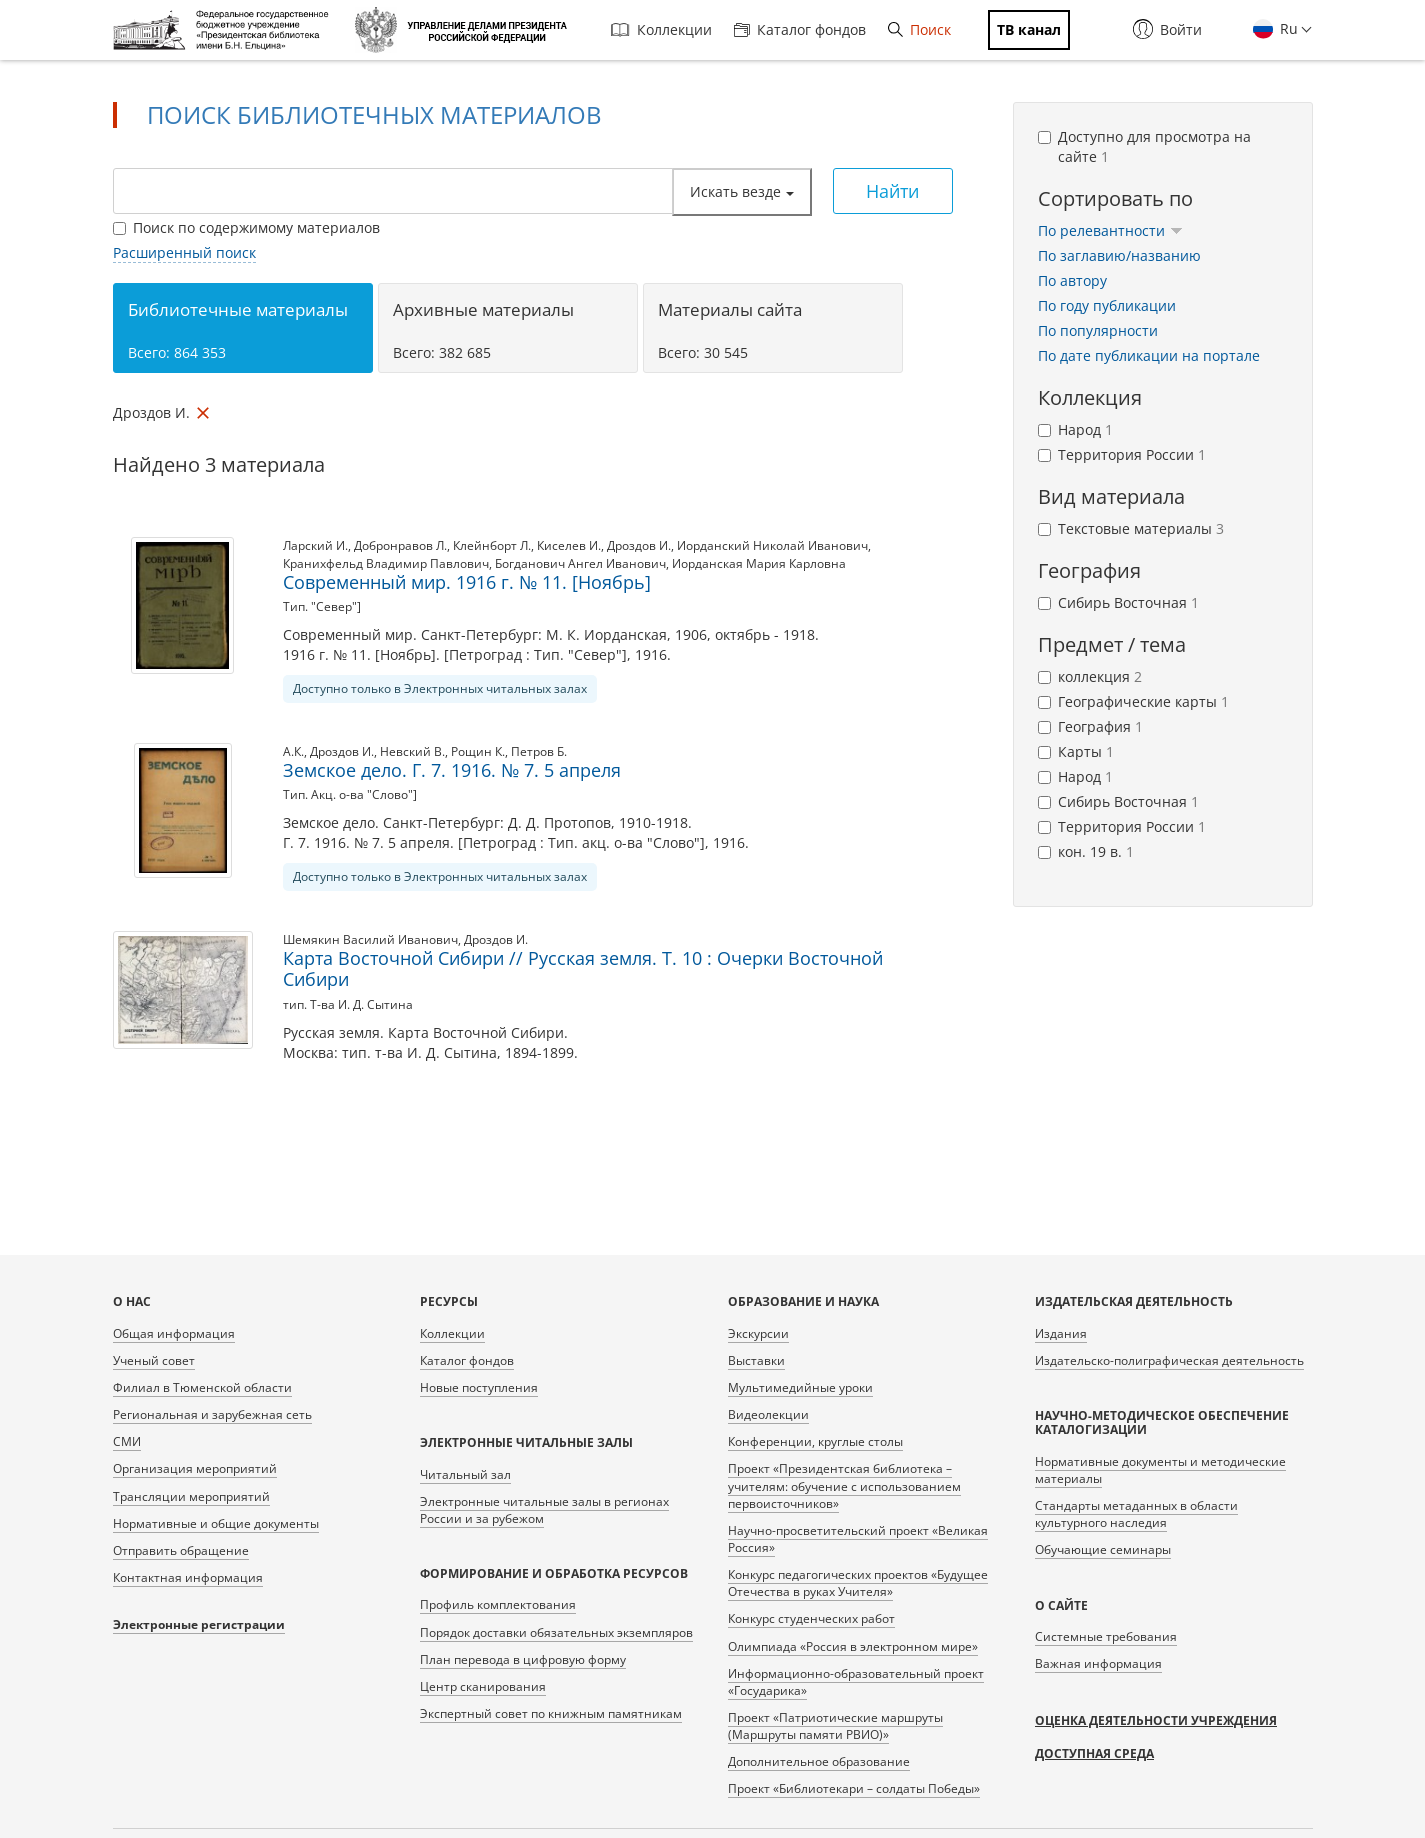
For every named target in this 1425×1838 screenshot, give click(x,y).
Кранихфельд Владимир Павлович (386, 563)
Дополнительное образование (819, 1761)
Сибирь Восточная (1118, 602)
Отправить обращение (181, 1550)
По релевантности (1110, 230)
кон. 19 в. (1086, 851)
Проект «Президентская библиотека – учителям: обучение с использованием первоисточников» (844, 1485)
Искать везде (742, 191)
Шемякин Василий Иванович (370, 939)
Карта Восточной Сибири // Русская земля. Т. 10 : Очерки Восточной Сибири (583, 969)
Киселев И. (569, 545)
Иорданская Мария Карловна (759, 563)
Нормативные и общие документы (216, 1523)
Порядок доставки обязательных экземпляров (556, 1632)
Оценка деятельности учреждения (1156, 1720)
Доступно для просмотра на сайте (1144, 146)
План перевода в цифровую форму (523, 1659)
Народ (1075, 429)
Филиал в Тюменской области (202, 1387)
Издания (1061, 1333)
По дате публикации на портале (1149, 355)
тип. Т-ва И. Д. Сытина (348, 1004)
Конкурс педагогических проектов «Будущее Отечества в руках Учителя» (858, 1583)
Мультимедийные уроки (800, 1387)
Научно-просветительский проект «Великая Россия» (858, 1539)
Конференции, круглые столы (815, 1441)
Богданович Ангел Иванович (580, 563)
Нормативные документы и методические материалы (1160, 1470)
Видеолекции (768, 1414)
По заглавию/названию (1119, 255)
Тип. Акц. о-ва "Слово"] (350, 794)
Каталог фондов (800, 29)
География (1090, 726)
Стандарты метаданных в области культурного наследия (1136, 1514)
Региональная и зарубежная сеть (212, 1414)
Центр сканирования (483, 1686)
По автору (1072, 280)
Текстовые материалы (1131, 528)
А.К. (293, 751)
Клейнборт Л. (492, 545)
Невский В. (412, 751)
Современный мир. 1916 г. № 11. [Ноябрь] (467, 582)
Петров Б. (539, 751)
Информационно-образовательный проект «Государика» (856, 1682)
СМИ (127, 1441)
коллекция (1090, 676)
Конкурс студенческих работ (811, 1618)
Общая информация (174, 1333)
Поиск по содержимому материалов (246, 227)
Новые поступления (479, 1387)
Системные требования (1106, 1636)
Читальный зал (465, 1474)
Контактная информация (188, 1577)
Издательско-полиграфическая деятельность (1169, 1360)
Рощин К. (478, 751)
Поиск (919, 29)
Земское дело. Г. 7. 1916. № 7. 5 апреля (452, 770)
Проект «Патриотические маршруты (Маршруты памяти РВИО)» (835, 1726)
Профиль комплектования (498, 1604)
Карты (1076, 751)
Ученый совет (154, 1360)
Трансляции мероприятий (191, 1496)
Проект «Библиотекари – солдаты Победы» (854, 1788)
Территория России (1122, 454)
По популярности (1098, 330)
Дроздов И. (639, 545)
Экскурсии (758, 1333)
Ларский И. (315, 545)
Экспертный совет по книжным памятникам (551, 1713)
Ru (1287, 28)
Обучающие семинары (1103, 1549)
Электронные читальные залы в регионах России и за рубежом (544, 1510)
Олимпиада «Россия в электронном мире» (853, 1646)
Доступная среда (1094, 1753)
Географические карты (1133, 701)
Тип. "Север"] (322, 606)
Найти (892, 191)
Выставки (756, 1360)
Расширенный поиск (184, 252)
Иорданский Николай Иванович (772, 545)
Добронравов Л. (400, 545)
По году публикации (1107, 305)
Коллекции (661, 29)
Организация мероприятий (195, 1468)
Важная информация (1098, 1663)
